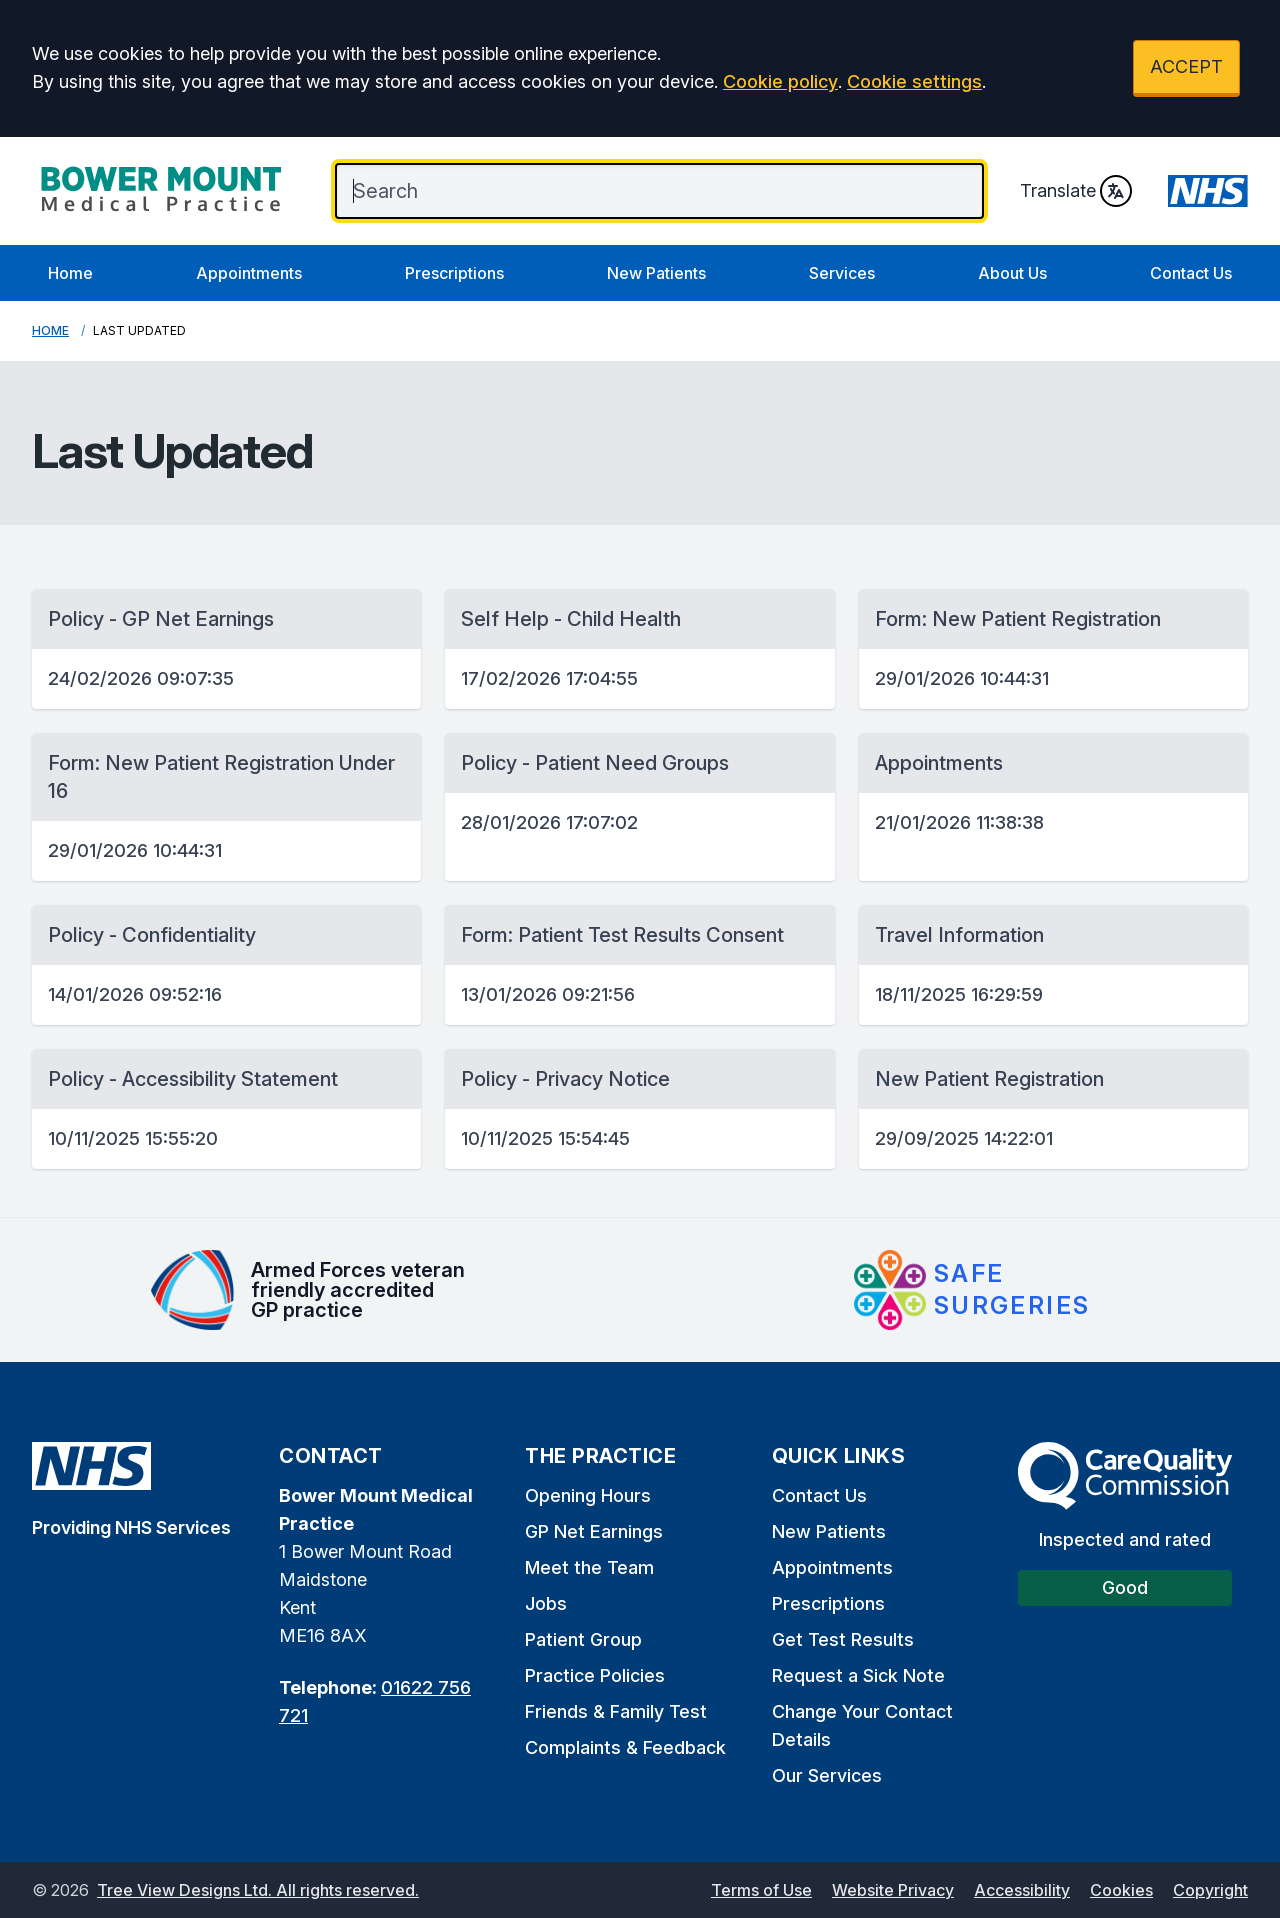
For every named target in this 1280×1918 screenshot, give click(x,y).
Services (842, 273)
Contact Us (1191, 273)
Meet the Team (589, 1567)
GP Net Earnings (594, 1531)
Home (70, 273)
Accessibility (1022, 1890)
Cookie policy (780, 81)
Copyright (1210, 1890)
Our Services (827, 1775)
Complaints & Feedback (625, 1747)
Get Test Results (843, 1639)
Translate (1076, 191)
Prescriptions (454, 273)
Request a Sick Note (858, 1675)
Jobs (546, 1603)
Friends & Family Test (616, 1711)
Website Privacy (893, 1890)
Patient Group (583, 1639)
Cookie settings (914, 81)
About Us (1012, 273)
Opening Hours (588, 1495)
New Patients (656, 273)
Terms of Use (761, 1890)
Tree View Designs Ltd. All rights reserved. (258, 1890)
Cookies (1121, 1890)
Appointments (249, 273)
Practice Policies (595, 1675)
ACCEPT (1186, 66)
